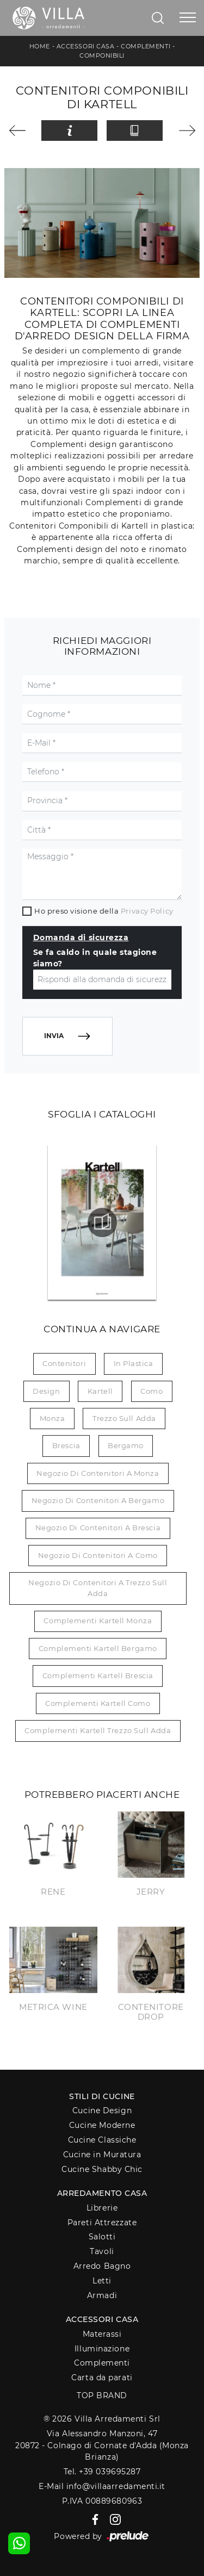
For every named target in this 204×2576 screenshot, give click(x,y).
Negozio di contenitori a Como (98, 1555)
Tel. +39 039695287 (102, 2471)
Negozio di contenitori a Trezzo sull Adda (97, 1588)
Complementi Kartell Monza (98, 1620)
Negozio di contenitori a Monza (97, 1473)
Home (39, 46)
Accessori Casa (86, 46)
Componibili (102, 55)
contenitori (64, 1363)
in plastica (133, 1363)
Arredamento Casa (102, 2193)
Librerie (102, 2208)
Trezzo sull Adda (124, 1418)
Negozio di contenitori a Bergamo (98, 1500)
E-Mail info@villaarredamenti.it (102, 2486)
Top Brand (102, 2395)
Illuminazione (102, 2349)
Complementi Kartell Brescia (97, 1675)
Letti (102, 2281)
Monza (52, 1418)
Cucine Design (102, 2110)
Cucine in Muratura (102, 2154)
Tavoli (102, 2251)
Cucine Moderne (102, 2125)
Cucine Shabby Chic (102, 2169)
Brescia (66, 1445)
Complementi (145, 46)
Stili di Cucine (101, 2096)
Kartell (100, 1391)
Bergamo (126, 1445)
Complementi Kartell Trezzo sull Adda (97, 1730)
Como (151, 1391)
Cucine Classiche (102, 2140)
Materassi (102, 2334)
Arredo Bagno (102, 2266)
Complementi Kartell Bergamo (98, 1648)
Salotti (102, 2237)
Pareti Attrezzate (102, 2222)
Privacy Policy (147, 911)
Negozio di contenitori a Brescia (98, 1527)
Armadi (102, 2295)
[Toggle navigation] (188, 18)
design (46, 1391)
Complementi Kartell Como (97, 1703)
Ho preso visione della (103, 911)
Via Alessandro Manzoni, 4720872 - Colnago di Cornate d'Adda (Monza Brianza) (102, 2445)
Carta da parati (101, 2377)
